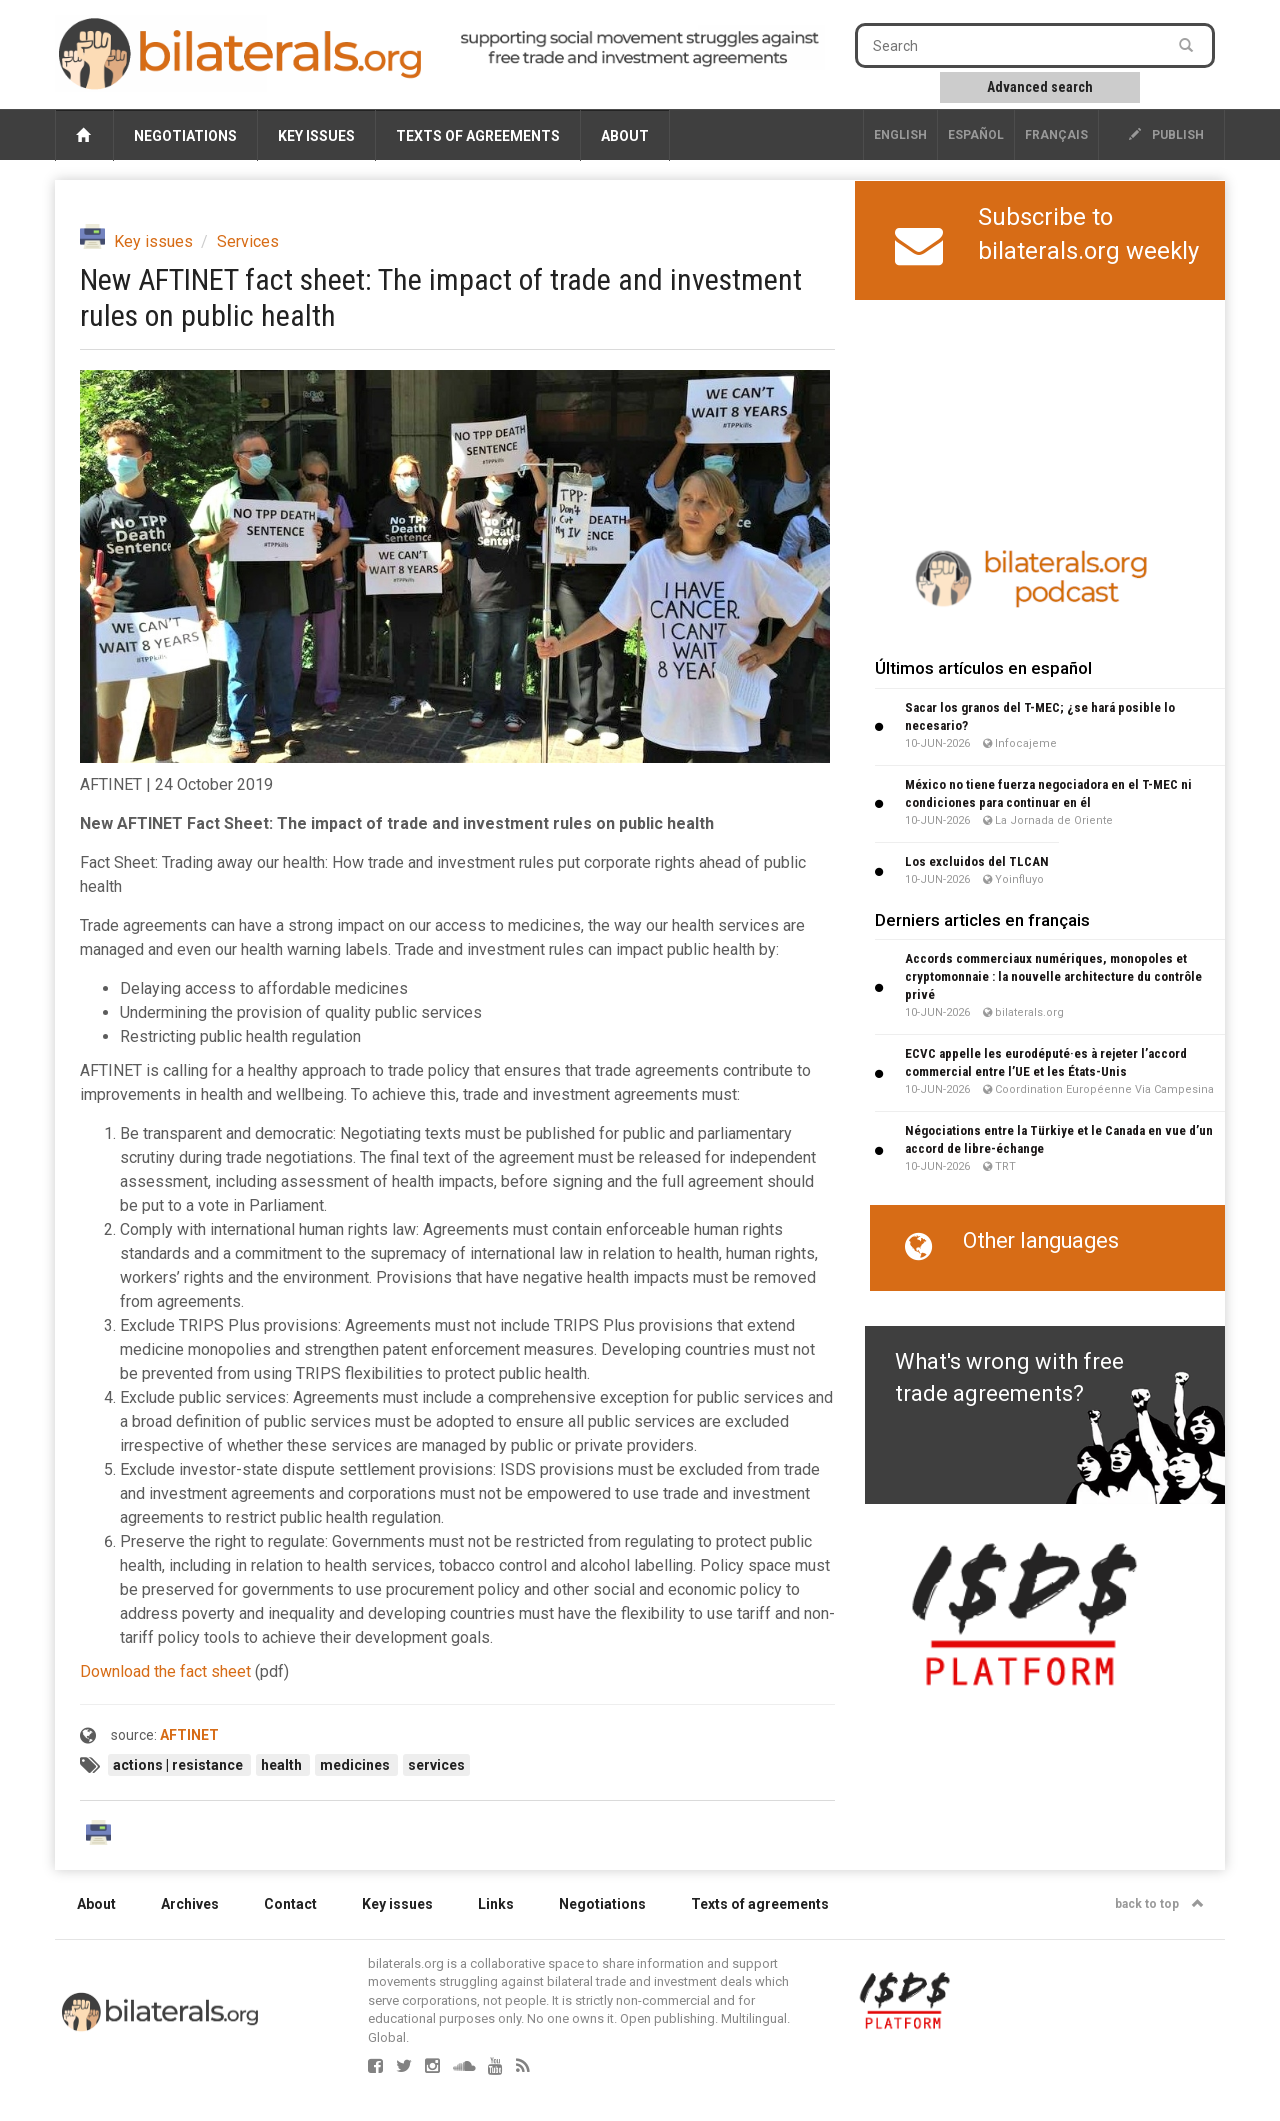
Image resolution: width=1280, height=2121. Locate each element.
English (900, 135)
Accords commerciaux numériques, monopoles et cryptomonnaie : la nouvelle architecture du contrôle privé (1053, 976)
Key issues (316, 136)
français (1056, 135)
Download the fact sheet (165, 1671)
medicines (356, 1765)
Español (976, 135)
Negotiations (185, 136)
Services (248, 241)
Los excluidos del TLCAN (977, 861)
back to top (1159, 1904)
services (436, 1765)
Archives (190, 1904)
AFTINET (189, 1735)
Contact (290, 1904)
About (625, 136)
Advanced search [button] (1040, 87)
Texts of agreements (478, 136)
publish (1166, 135)
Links (496, 1904)
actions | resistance (179, 1765)
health (283, 1765)
